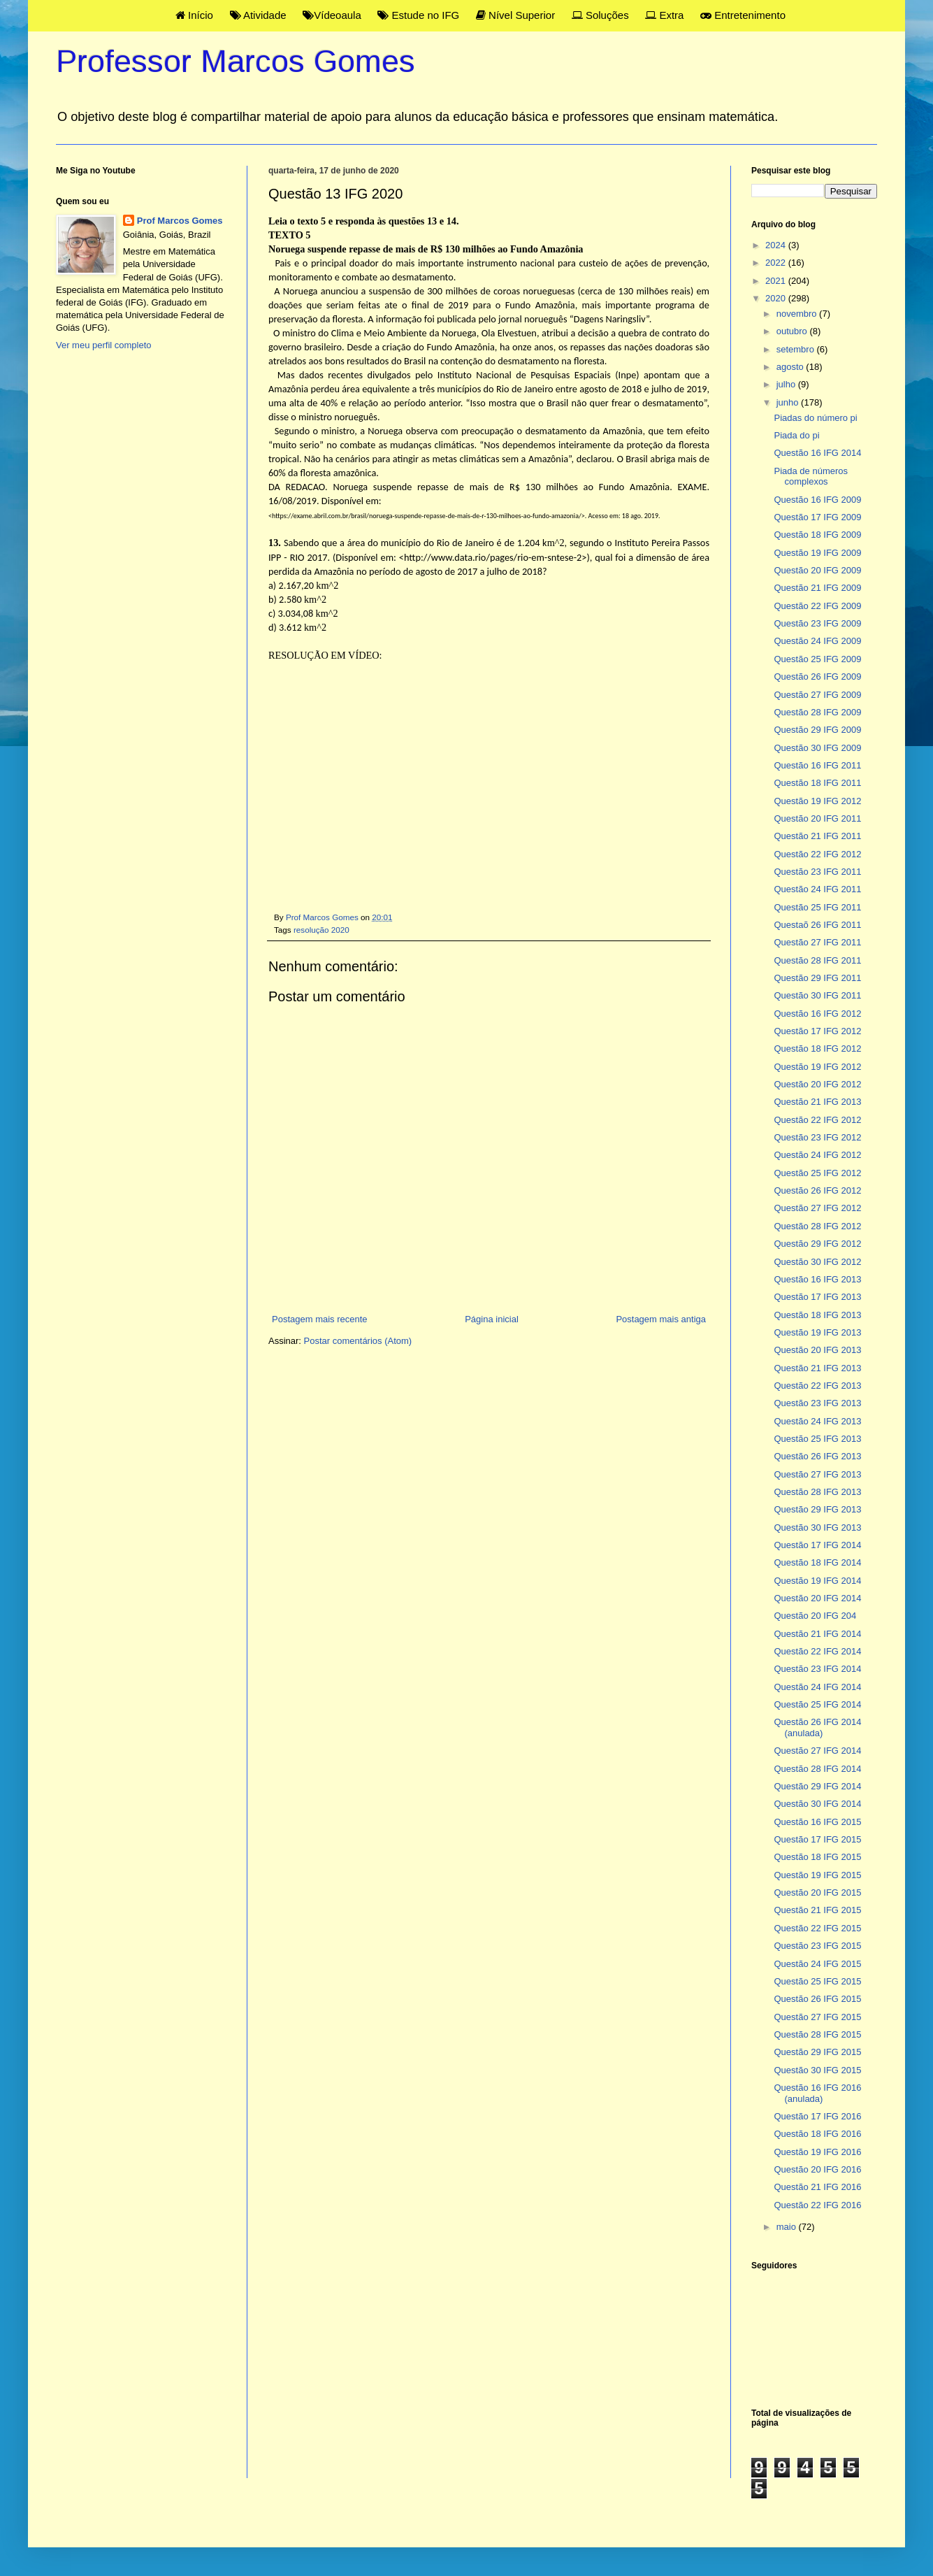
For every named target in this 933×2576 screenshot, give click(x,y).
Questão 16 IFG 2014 (817, 453)
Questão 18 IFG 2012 (817, 1048)
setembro (796, 349)
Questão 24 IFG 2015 (817, 1964)
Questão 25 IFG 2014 (817, 1704)
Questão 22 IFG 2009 (817, 606)
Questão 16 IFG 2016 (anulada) (817, 2093)
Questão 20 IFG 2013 (817, 1350)
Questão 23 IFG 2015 (817, 1945)
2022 (776, 262)
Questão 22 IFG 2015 (817, 1928)
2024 (776, 245)
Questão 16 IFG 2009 (817, 499)
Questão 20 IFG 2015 (817, 1892)
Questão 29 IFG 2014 (817, 1786)
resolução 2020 (321, 929)
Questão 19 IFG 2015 (817, 1875)
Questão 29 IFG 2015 (817, 2052)
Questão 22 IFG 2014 (817, 1651)
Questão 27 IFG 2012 (817, 1208)
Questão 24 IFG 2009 (817, 641)
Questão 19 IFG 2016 (817, 2152)
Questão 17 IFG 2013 (817, 1296)
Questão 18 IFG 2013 (817, 1315)
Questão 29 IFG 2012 (817, 1243)
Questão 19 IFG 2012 (817, 801)
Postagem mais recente (320, 1319)
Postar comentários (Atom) (358, 1341)
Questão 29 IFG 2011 (817, 978)
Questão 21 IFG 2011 (817, 836)
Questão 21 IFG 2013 (817, 1101)
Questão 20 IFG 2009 (817, 570)
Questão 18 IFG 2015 (817, 1857)
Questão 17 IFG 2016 (817, 2116)
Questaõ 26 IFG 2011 (817, 925)
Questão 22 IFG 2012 (817, 854)
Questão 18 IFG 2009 (817, 534)
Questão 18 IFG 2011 (817, 783)
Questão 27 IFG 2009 (817, 694)
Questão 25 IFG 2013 (817, 1438)
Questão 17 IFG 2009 (817, 517)
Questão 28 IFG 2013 (817, 1492)
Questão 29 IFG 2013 (817, 1509)
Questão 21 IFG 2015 (817, 1910)
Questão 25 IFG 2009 (817, 659)
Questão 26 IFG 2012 (817, 1190)
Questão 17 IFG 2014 (817, 1545)
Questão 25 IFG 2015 (817, 1981)
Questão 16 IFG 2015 (817, 1822)
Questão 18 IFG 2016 (817, 2133)
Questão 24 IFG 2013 (817, 1421)
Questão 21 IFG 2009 (817, 587)
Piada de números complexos (811, 476)
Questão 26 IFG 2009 (817, 676)
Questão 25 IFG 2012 (817, 1173)
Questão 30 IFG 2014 (817, 1803)
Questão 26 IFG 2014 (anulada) (817, 1727)
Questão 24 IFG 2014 (817, 1687)
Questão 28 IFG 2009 (817, 712)
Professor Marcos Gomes (235, 61)
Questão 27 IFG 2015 (817, 2017)
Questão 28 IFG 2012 (817, 1226)
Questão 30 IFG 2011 (817, 995)
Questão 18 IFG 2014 (817, 1562)
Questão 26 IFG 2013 (817, 1456)
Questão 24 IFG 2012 (817, 1155)
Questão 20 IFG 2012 (817, 1084)
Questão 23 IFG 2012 (817, 1137)
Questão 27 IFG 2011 (817, 942)
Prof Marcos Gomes (180, 220)
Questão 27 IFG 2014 (817, 1750)
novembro (797, 313)
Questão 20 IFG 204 (815, 1615)
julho (787, 384)
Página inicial (492, 1319)
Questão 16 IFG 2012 (817, 1013)
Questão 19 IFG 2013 (817, 1332)
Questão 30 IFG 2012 (817, 1262)
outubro (793, 331)
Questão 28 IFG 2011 (817, 960)
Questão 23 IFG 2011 (817, 871)
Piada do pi (796, 435)
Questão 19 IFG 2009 (817, 553)
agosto (791, 367)
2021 (776, 281)
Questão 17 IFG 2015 (817, 1839)
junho (788, 402)
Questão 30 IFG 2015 (817, 2070)
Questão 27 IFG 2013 (817, 1474)
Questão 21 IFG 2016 (817, 2187)
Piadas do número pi (815, 418)
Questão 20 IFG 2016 (817, 2169)
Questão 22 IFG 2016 (817, 2205)
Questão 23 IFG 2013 (817, 1403)
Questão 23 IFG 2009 (817, 623)
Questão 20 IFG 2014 (817, 1598)
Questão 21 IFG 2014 (817, 1634)
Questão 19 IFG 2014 (817, 1580)
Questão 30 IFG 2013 (817, 1527)
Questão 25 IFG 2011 (817, 907)
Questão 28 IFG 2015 (817, 2034)
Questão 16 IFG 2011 (817, 765)
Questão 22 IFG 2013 (817, 1385)
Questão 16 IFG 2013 (817, 1279)
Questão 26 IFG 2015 (817, 1999)
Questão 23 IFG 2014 (817, 1668)
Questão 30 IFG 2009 (817, 748)
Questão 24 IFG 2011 (817, 889)
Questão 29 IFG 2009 (817, 729)
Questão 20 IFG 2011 (817, 818)
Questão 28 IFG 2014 (817, 1768)
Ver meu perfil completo (104, 345)
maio (787, 2226)
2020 (776, 298)
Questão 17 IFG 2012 (817, 1031)
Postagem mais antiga (661, 1319)
